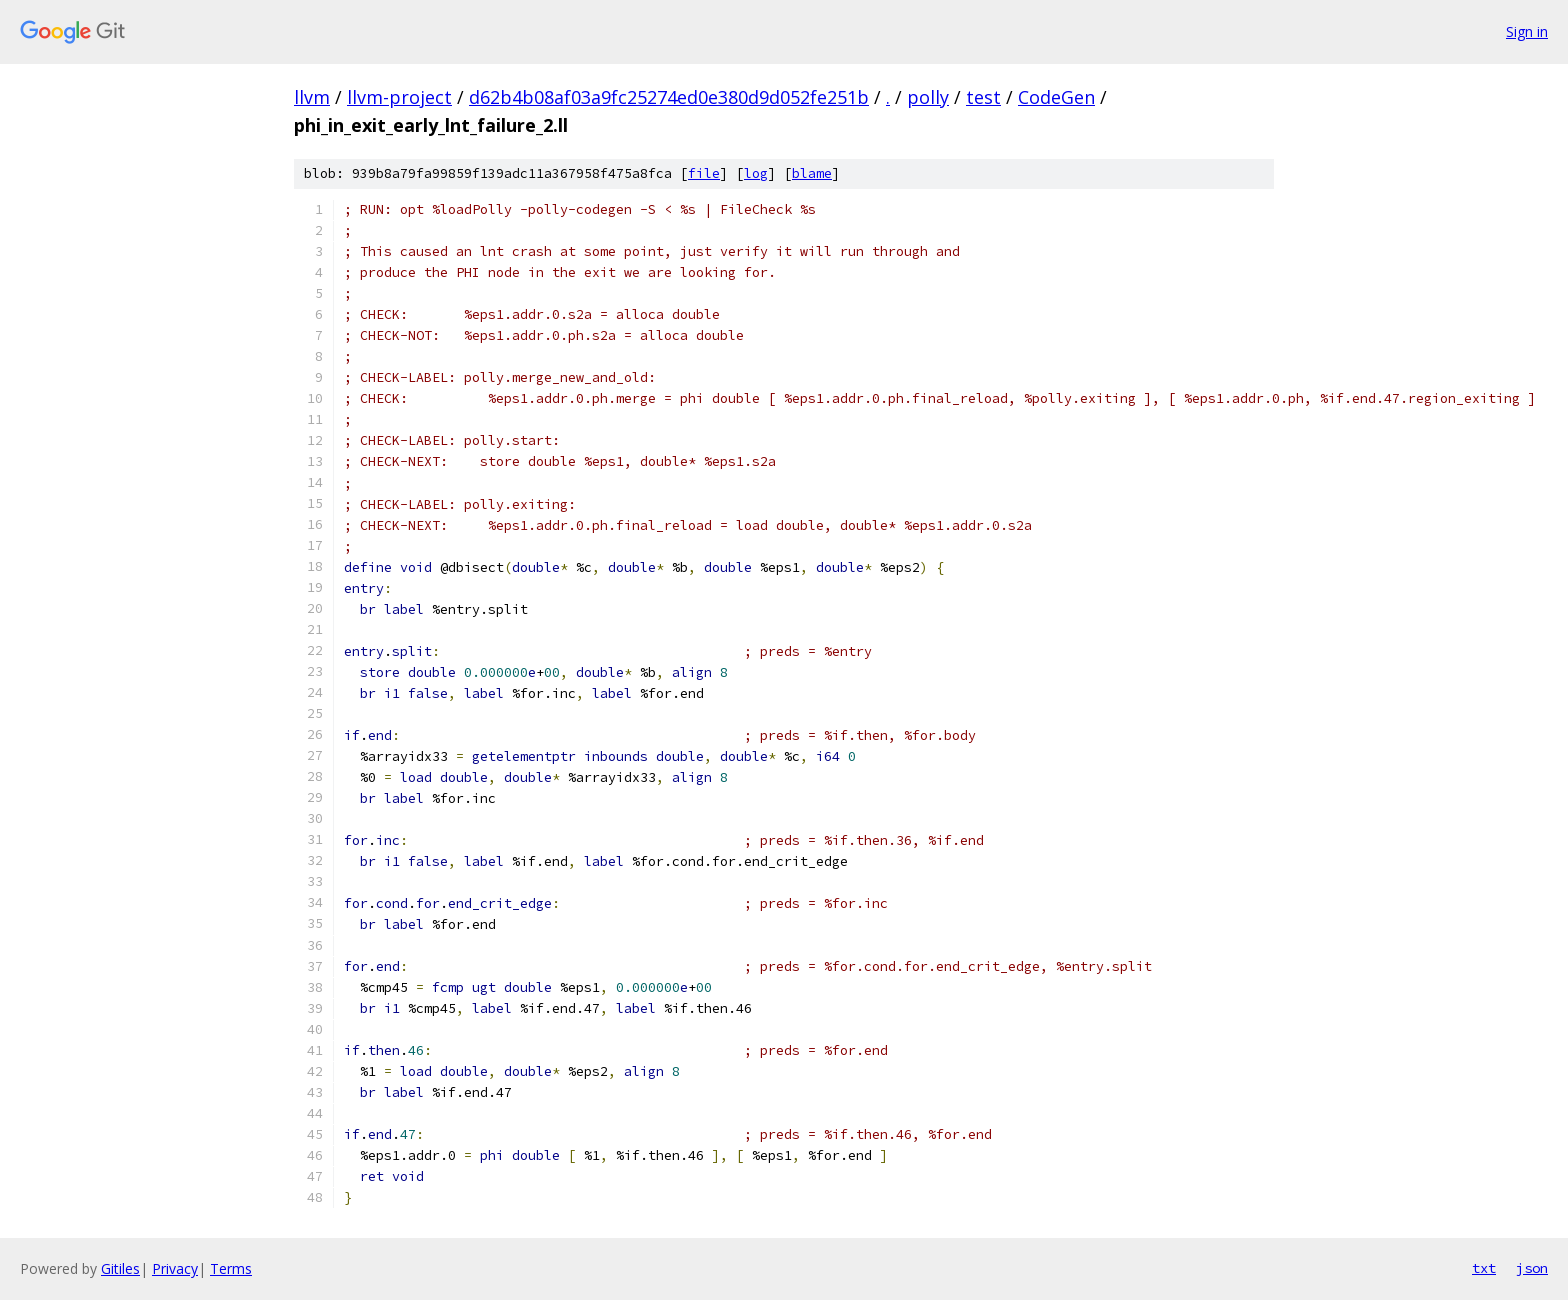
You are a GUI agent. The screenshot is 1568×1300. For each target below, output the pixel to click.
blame (812, 173)
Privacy (175, 1268)
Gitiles (120, 1268)
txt (1484, 1268)
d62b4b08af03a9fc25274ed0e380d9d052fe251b (669, 97)
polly (928, 97)
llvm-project (399, 97)
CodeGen (1056, 97)
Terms (231, 1268)
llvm (312, 97)
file (704, 173)
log (756, 173)
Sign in (1527, 31)
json (1532, 1268)
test (983, 97)
